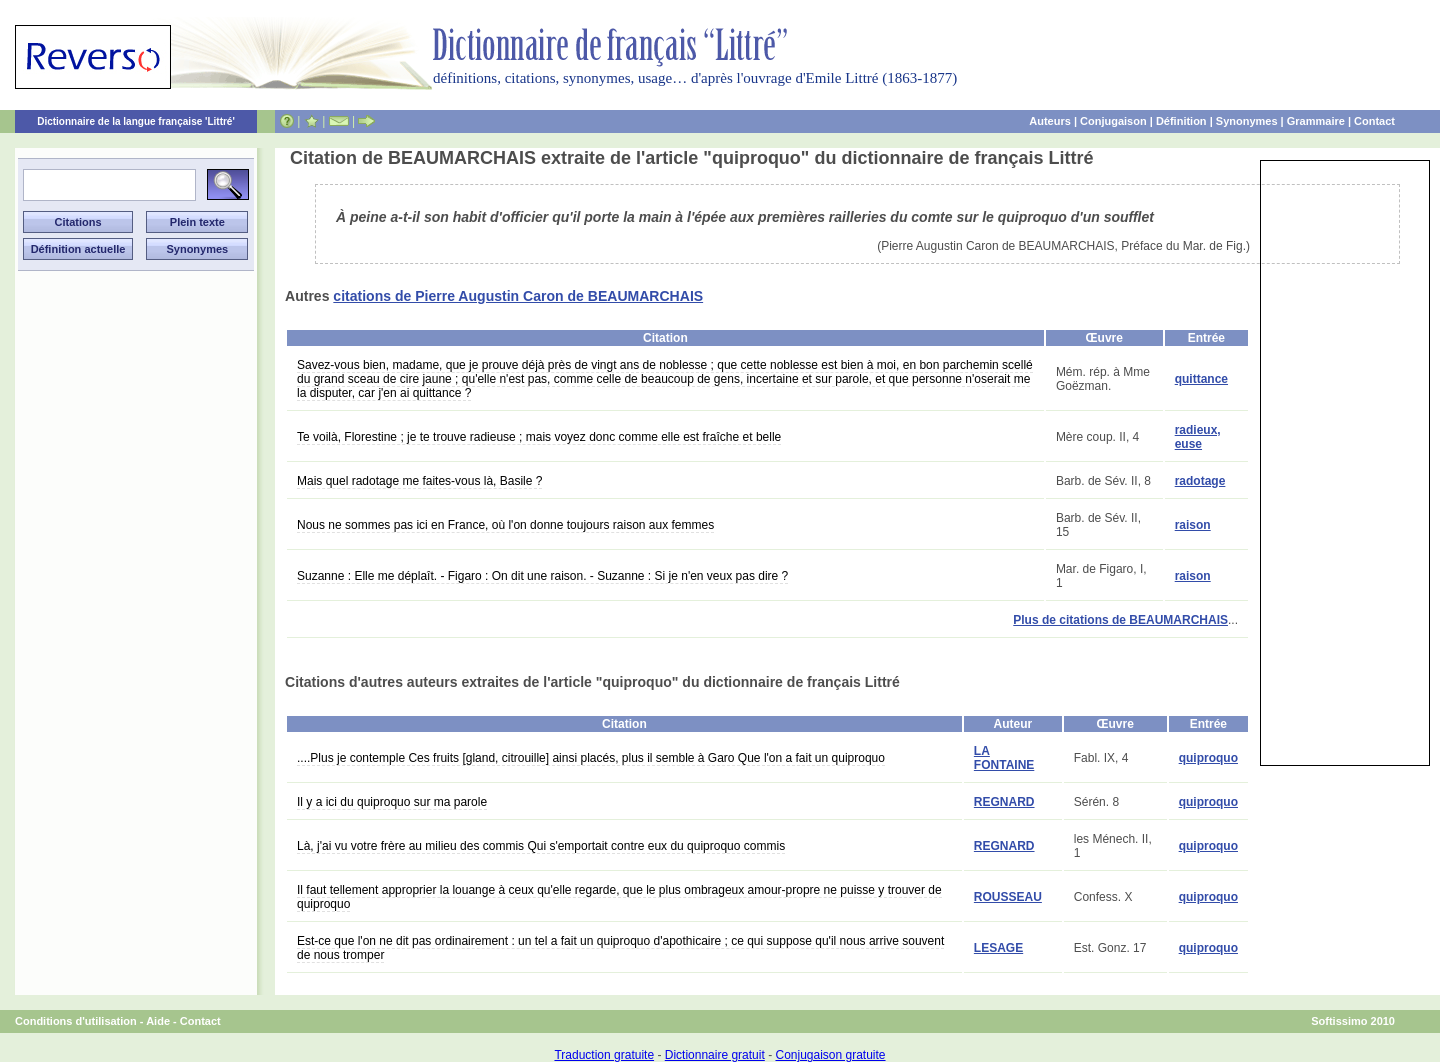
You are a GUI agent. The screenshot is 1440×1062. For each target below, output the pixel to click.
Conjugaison (1113, 121)
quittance (1201, 379)
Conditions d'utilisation (76, 1021)
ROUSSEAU (1008, 897)
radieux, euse (1198, 437)
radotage (1200, 481)
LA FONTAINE (1004, 758)
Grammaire (1316, 121)
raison (1193, 525)
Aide (158, 1021)
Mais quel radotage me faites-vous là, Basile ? (419, 481)
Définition (1181, 121)
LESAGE (998, 948)
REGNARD (1004, 802)
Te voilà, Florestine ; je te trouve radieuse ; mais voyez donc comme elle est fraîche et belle (539, 437)
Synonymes (1247, 121)
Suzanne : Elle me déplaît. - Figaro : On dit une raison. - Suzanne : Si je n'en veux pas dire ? (542, 576)
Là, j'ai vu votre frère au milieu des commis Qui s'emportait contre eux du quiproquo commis (541, 846)
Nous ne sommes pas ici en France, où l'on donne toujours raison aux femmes (505, 525)
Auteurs (1050, 121)
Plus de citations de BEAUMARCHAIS (1120, 620)
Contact (1374, 121)
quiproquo (1208, 758)
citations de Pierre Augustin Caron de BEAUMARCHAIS (518, 296)
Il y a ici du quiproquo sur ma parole (392, 802)
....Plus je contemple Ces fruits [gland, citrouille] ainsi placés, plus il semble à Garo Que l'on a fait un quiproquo (591, 758)
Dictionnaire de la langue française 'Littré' (136, 121)
